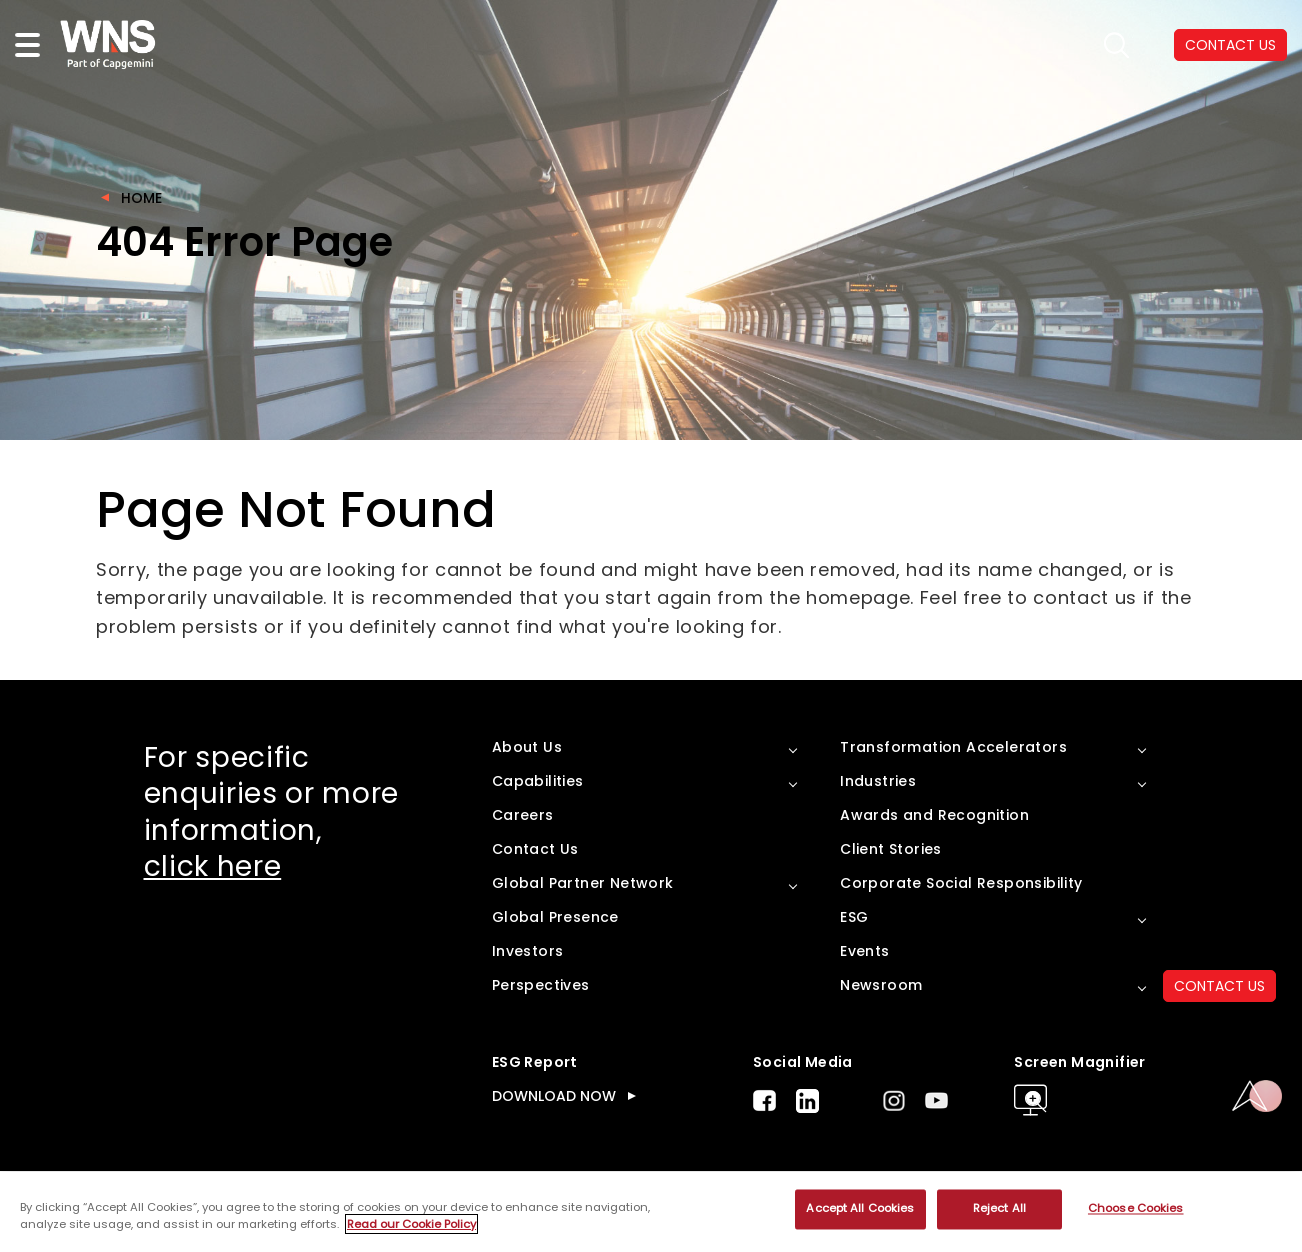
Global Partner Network (583, 883)
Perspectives (541, 985)
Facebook (764, 1100)
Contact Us (535, 849)
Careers (523, 815)
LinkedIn (807, 1101)
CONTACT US (1219, 986)
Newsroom (881, 985)
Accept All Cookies (860, 1209)
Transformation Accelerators (953, 747)
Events (864, 951)
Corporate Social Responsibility (961, 883)
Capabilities (538, 781)
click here (213, 866)
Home (141, 198)
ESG (854, 917)
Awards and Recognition (934, 815)
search (1116, 45)
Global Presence (555, 917)
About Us (527, 747)
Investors (528, 951)
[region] (651, 1212)
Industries (878, 781)
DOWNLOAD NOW (554, 1096)
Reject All (999, 1209)
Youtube (936, 1100)
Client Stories (891, 849)
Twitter (851, 1101)
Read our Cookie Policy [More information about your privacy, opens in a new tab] (411, 1224)
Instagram (894, 1100)
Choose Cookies (1136, 1209)
